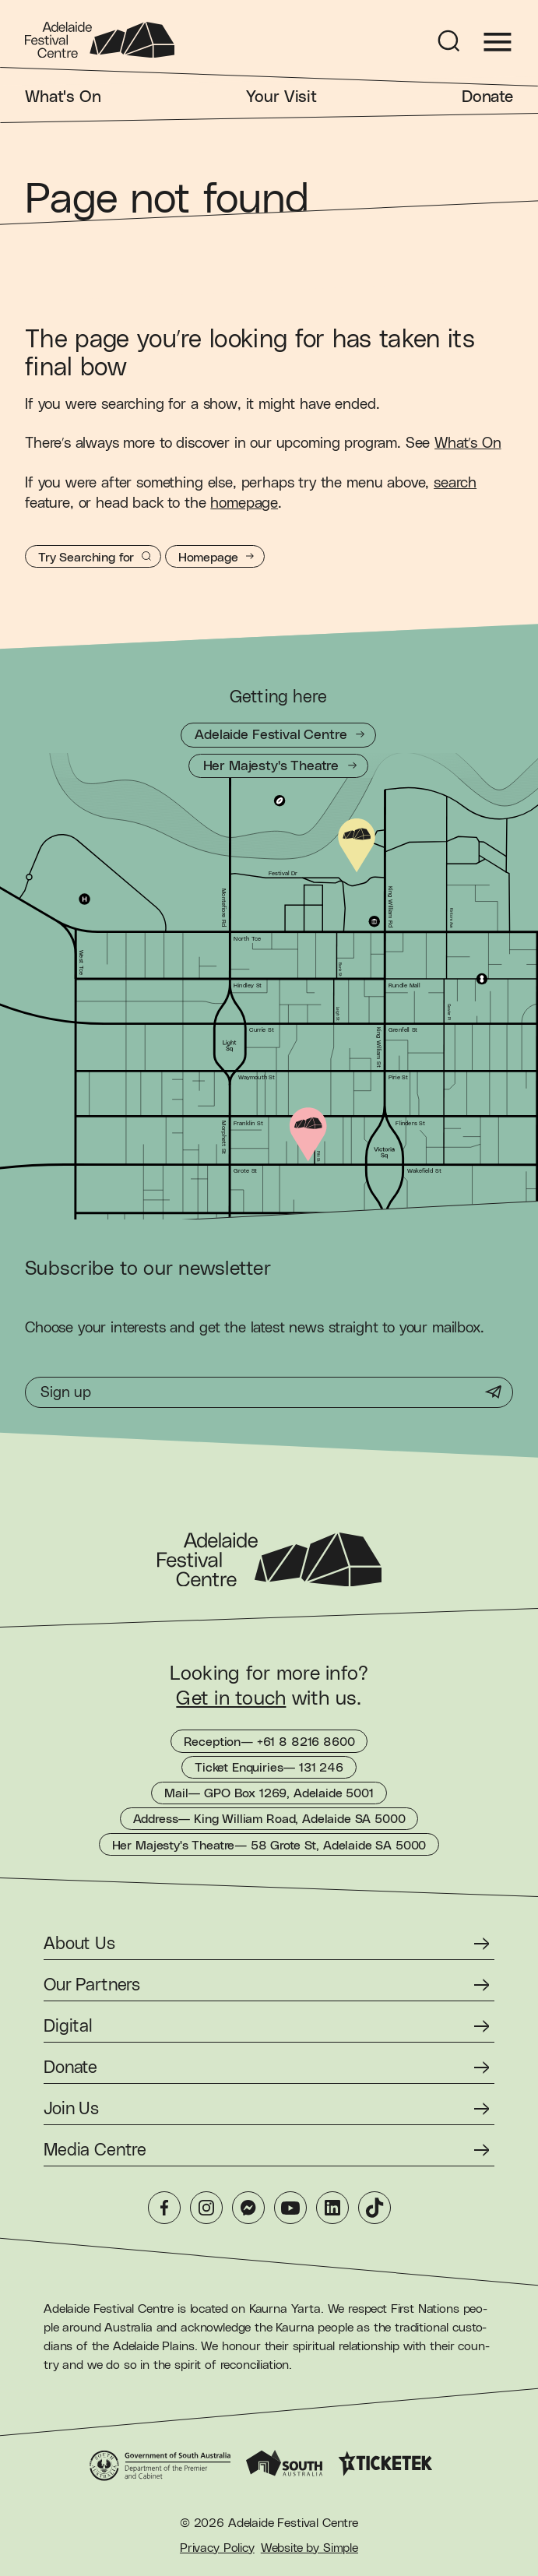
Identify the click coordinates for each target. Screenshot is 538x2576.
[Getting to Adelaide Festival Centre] (279, 735)
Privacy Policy (217, 2548)
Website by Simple (309, 2548)
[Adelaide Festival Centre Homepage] (99, 40)
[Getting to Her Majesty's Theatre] (278, 766)
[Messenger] (248, 2207)
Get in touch (231, 1699)
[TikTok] (374, 2207)
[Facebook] (164, 2207)
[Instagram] (206, 2207)
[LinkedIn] (332, 2207)
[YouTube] (290, 2207)
